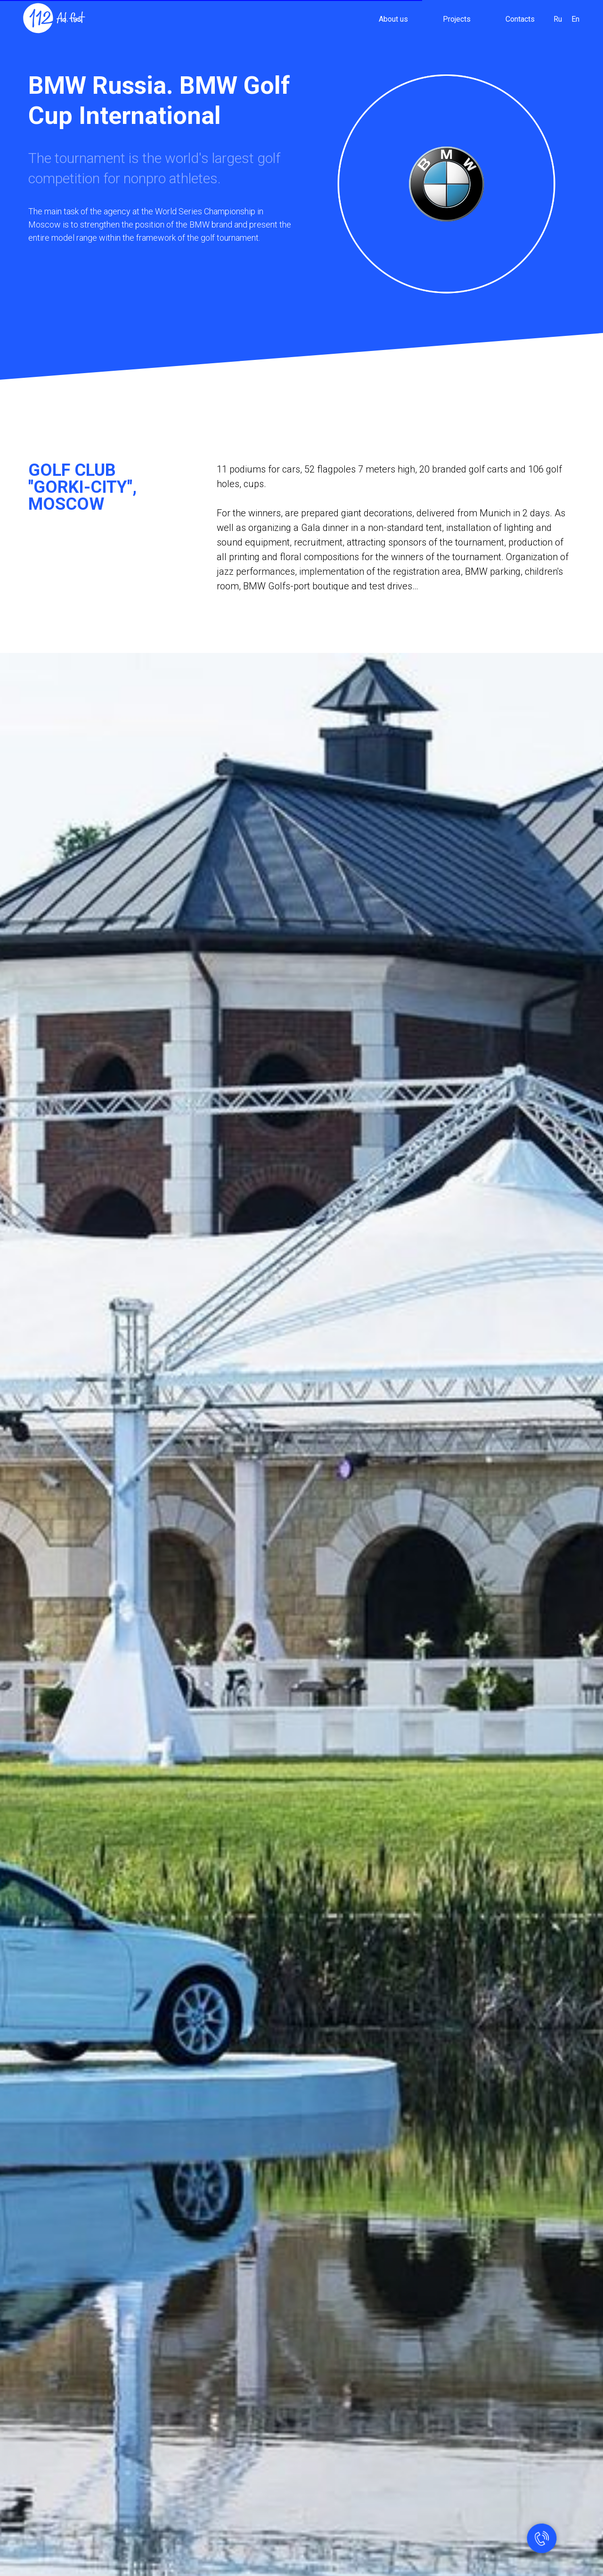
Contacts (520, 19)
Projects (457, 19)
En (575, 19)
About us (393, 19)
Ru (558, 19)
